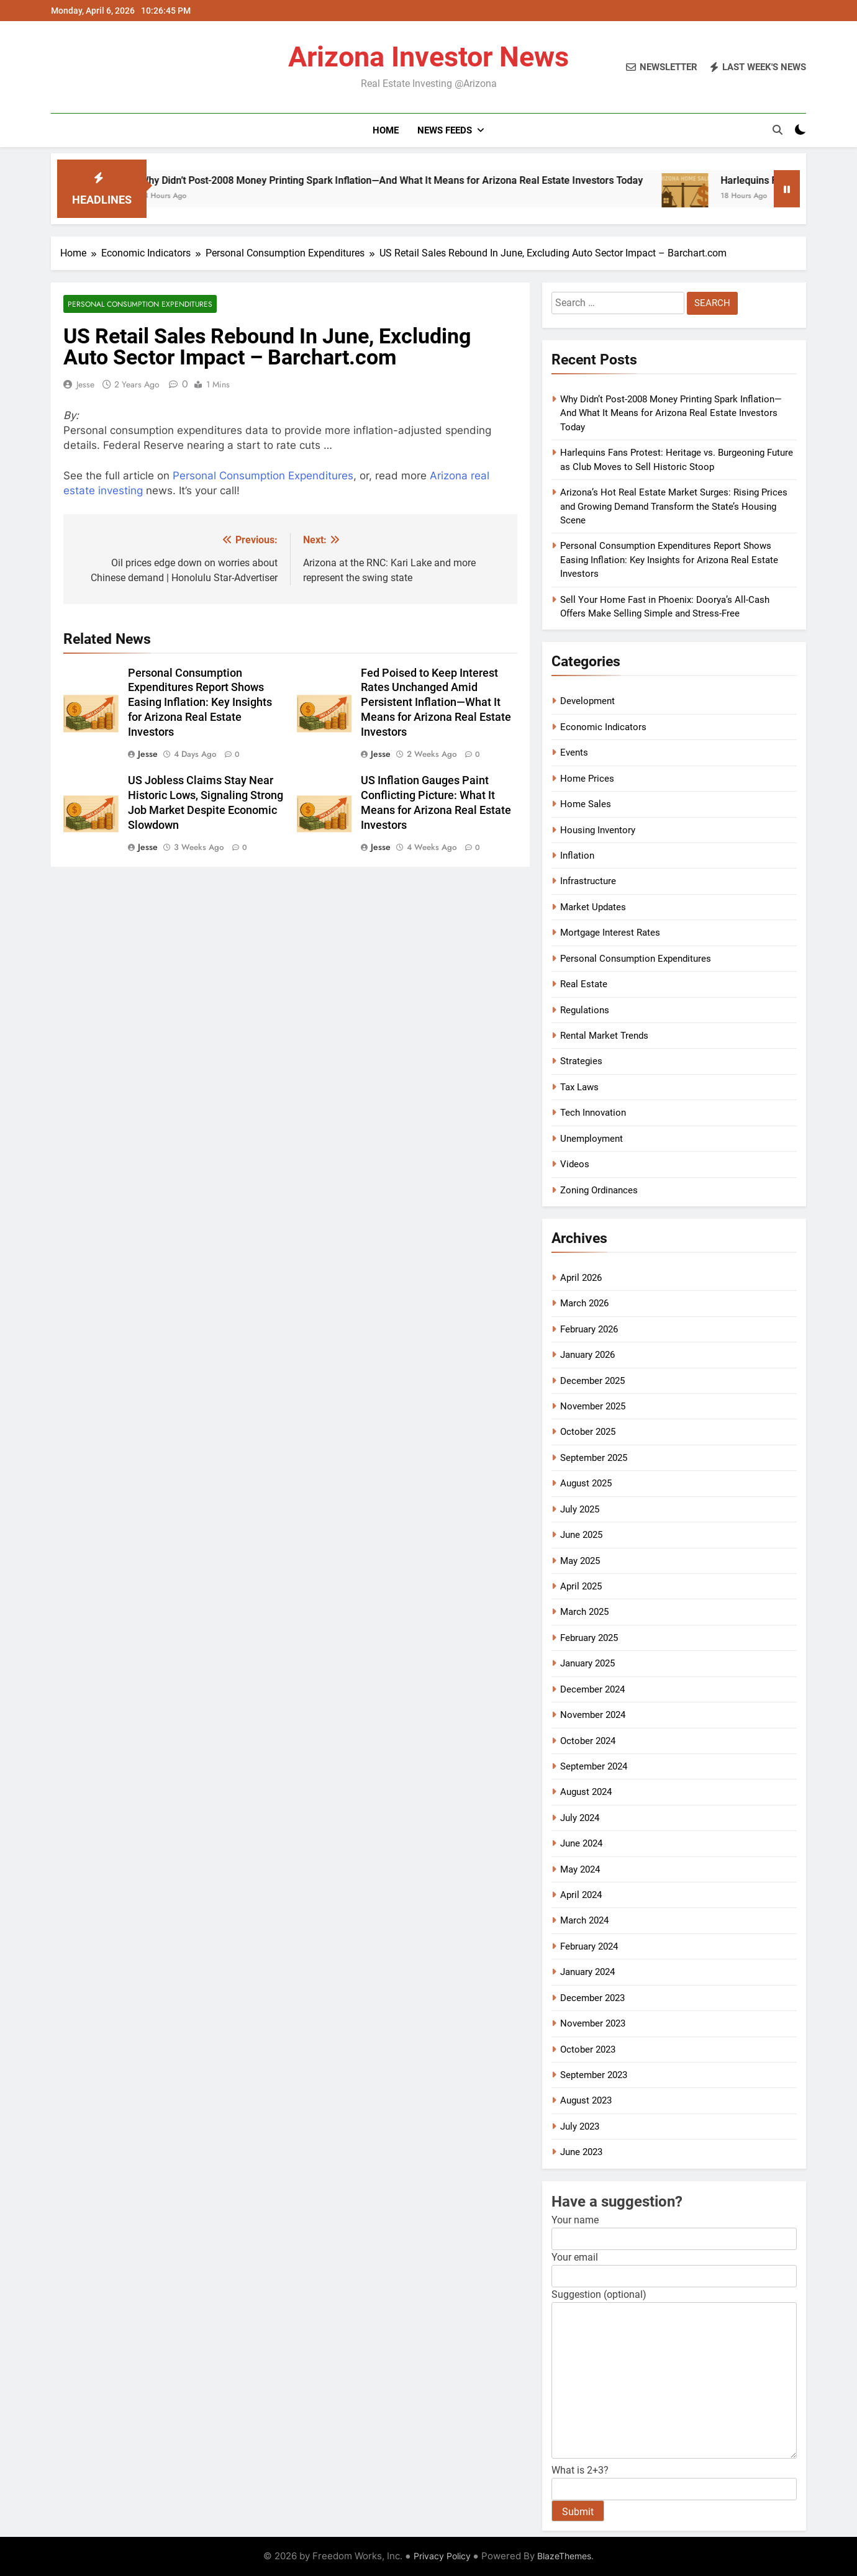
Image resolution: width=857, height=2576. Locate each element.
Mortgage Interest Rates (610, 932)
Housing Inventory (597, 830)
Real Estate (583, 984)
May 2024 (580, 1869)
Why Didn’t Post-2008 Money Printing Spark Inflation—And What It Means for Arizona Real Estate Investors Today (415, 180)
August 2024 (586, 1791)
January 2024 (587, 1971)
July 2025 (579, 1509)
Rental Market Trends (604, 1035)
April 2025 (581, 1586)
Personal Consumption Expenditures (140, 304)
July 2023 (579, 2126)
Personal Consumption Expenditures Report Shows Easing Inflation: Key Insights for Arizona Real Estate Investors (200, 703)
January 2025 (587, 1663)
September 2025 (593, 1457)
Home (386, 130)
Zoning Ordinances (599, 1190)
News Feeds (444, 130)
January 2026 (587, 1354)
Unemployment (591, 1138)
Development (587, 701)
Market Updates (593, 907)
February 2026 (589, 1329)
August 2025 (586, 1483)
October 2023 (587, 2049)
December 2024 (592, 1689)
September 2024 (593, 1766)
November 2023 (592, 2023)
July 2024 (579, 1818)
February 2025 (589, 1637)
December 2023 (592, 1998)
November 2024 (592, 1714)
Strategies (581, 1061)
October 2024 (587, 1741)
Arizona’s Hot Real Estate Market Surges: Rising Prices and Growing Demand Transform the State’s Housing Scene (673, 506)
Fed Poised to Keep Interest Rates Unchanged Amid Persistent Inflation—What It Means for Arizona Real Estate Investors (436, 703)
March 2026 (584, 1303)
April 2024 (581, 1894)
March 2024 (584, 1920)
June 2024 (581, 1843)
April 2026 (581, 1277)
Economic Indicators (603, 727)
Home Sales (585, 804)
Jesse (85, 384)
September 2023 (593, 2075)
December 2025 (592, 1380)
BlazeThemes (564, 2556)
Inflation (577, 855)
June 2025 (581, 1534)
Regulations (584, 1010)
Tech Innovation (593, 1112)
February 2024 (589, 1946)
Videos (574, 1164)
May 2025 (580, 1560)
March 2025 (584, 1611)
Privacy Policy (442, 2556)
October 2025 (587, 1431)
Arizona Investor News (428, 56)
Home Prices (587, 778)
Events (574, 752)
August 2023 (586, 2100)
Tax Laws (579, 1087)
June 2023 (581, 2152)
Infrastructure (588, 881)
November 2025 (592, 1406)
